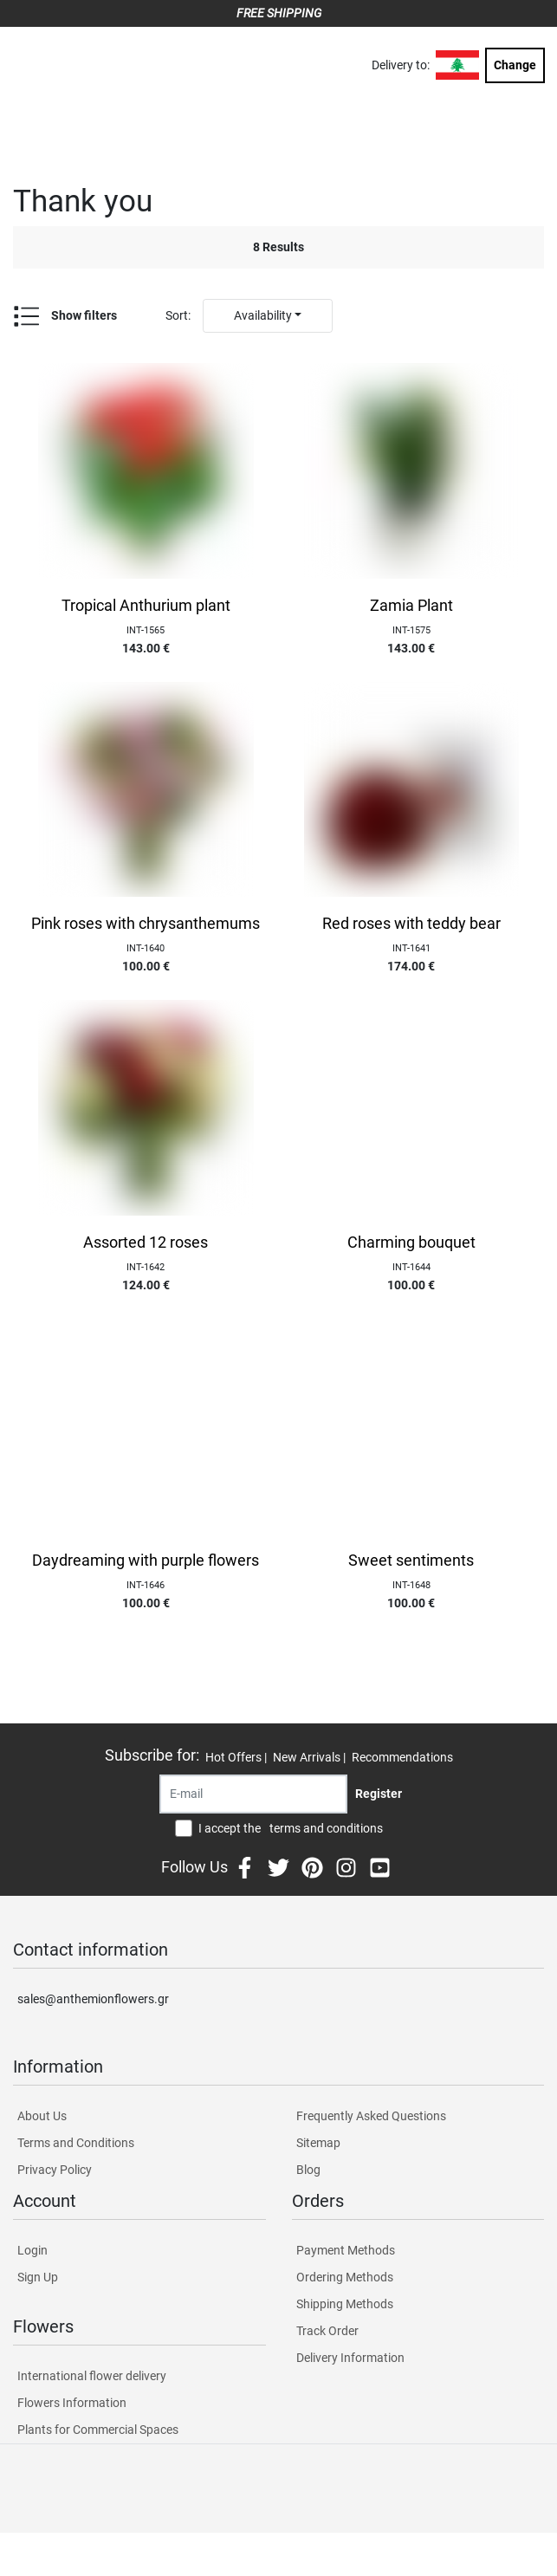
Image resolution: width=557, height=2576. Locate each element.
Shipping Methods (344, 2304)
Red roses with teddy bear (411, 923)
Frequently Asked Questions (371, 2116)
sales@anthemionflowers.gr (93, 1999)
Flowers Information (71, 2403)
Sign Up (37, 2277)
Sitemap (318, 2143)
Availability (263, 315)
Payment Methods (345, 2250)
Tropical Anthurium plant (146, 605)
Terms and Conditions (75, 2143)
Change (515, 65)
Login (32, 2250)
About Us (42, 2116)
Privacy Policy (54, 2170)
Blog (308, 2170)
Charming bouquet (411, 1242)
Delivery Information (350, 2358)
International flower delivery (91, 2376)
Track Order (327, 2331)
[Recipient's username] (253, 1794)
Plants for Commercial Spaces (97, 2429)
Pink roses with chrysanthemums (145, 923)
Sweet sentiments (411, 1560)
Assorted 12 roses (145, 1242)
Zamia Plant (411, 605)
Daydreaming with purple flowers (145, 1560)
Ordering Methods (344, 2277)
